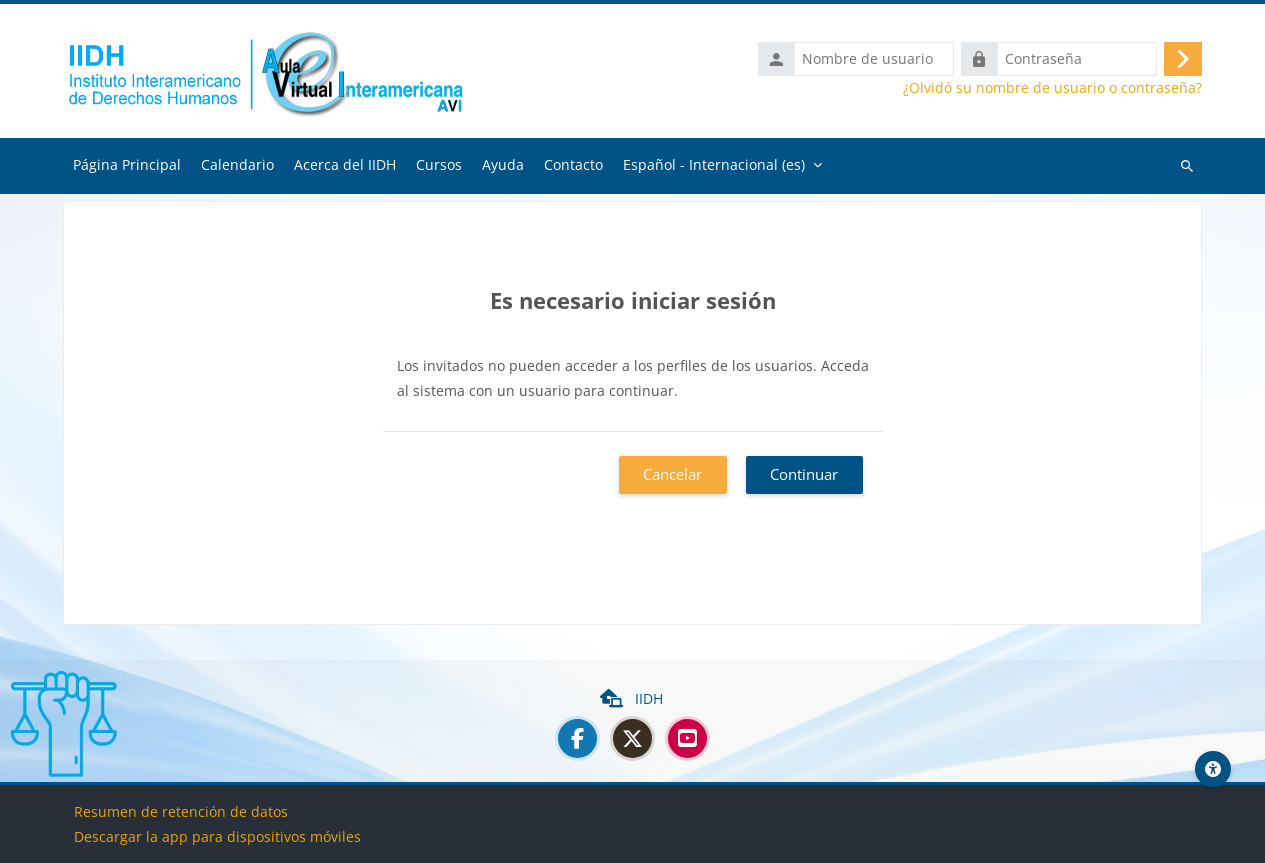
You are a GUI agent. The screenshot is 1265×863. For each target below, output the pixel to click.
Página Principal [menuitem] (127, 164)
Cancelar (672, 474)
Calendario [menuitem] (237, 164)
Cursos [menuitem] (439, 164)
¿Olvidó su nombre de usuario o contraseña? (1052, 88)
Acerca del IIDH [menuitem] (345, 164)
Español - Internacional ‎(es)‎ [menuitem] (714, 164)
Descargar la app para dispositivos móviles (217, 836)
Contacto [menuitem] (573, 164)
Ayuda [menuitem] (503, 164)
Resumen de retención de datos (181, 811)
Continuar (804, 474)
